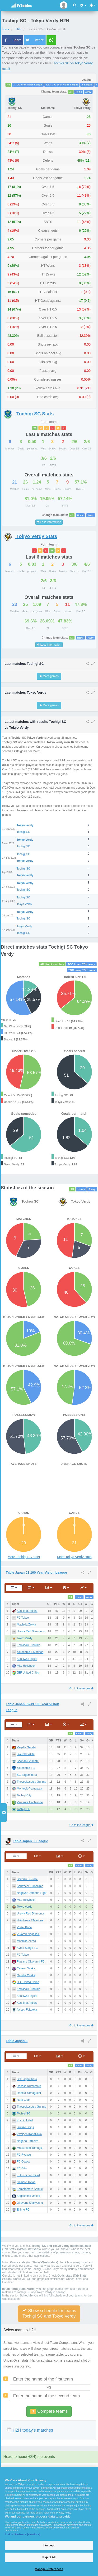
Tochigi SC (23, 1809)
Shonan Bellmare (28, 1761)
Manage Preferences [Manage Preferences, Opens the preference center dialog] (49, 2569)
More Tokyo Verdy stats (74, 1557)
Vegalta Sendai (26, 1747)
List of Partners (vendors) (22, 2534)
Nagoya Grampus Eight (32, 1893)
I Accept (49, 2545)
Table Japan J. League (30, 1841)
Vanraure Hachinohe (30, 1802)
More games (49, 676)
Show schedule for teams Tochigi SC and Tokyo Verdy (49, 2313)
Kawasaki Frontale (28, 1645)
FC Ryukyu (24, 2154)
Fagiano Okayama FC (31, 1961)
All (8, 85)
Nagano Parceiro (27, 2141)
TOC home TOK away (81, 964)
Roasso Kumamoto (29, 2086)
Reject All (49, 2557)
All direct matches (52, 964)
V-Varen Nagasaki (28, 1934)
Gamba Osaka (26, 1975)
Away (88, 92)
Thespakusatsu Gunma (31, 1781)
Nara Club (23, 2099)
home (5, 29)
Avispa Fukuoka (27, 2009)
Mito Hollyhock (26, 1666)
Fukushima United (28, 2175)
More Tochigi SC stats (24, 1557)
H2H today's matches (33, 2430)
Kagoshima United (28, 2196)
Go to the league (81, 1688)
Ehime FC (23, 2209)
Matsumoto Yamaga (29, 2148)
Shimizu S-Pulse (27, 1879)
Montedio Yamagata (29, 1788)
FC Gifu (22, 2168)
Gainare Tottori (26, 2182)
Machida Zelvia (26, 1624)
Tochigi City (24, 1795)
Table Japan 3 (17, 2041)
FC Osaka (23, 2161)
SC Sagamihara (27, 1775)
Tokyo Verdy (24, 1638)
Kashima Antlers (27, 1611)
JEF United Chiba (28, 1672)
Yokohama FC (26, 1768)
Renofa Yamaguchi (29, 2093)
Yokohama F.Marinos (30, 1652)
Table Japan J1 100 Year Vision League (36, 1572)
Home (79, 92)
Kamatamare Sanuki (30, 2189)
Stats (28, 413)
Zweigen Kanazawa (29, 2134)
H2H (18, 29)
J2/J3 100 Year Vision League (62, 85)
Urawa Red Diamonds (31, 1631)
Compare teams (49, 2411)
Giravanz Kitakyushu (30, 2202)
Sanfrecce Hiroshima (30, 1886)
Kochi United (25, 2120)
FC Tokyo (23, 1618)
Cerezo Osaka (26, 1968)
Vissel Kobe (24, 1927)
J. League (87, 85)
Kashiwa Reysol (27, 1659)
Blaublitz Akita (26, 1754)
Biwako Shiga (25, 2127)
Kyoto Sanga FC (27, 1948)
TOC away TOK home (82, 970)
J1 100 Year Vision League (27, 85)
